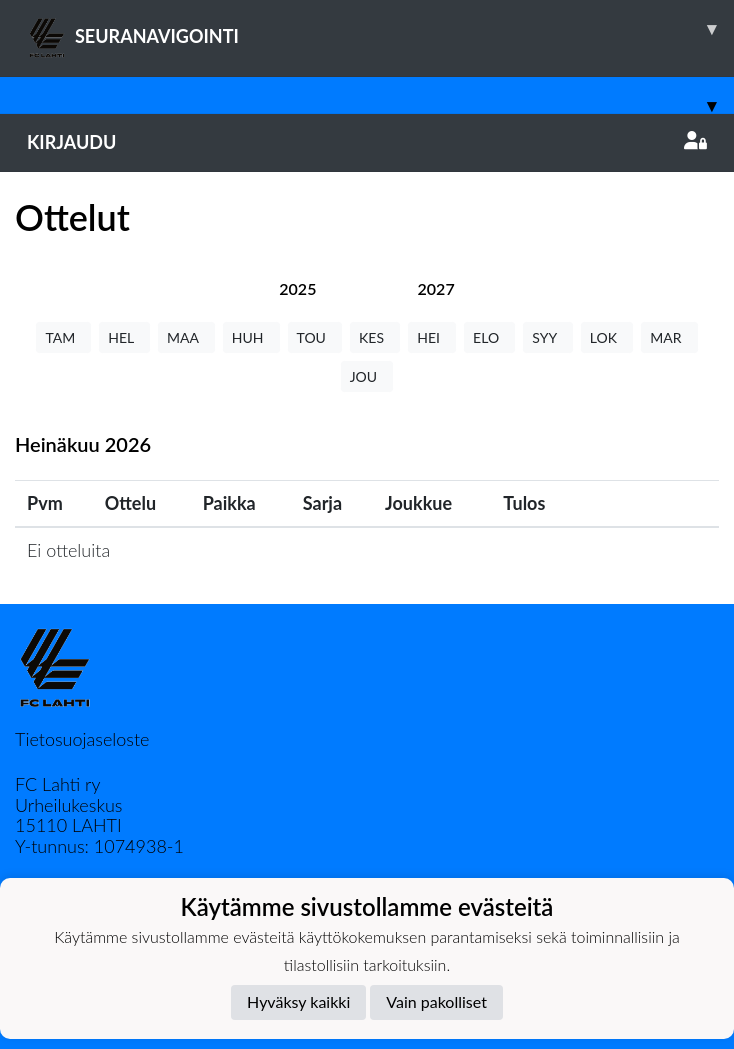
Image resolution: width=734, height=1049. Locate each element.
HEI (432, 337)
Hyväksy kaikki (298, 1001)
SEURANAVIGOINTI (380, 29)
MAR (669, 337)
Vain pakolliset (436, 1001)
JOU (367, 376)
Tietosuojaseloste (82, 739)
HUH (251, 337)
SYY (547, 337)
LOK (607, 337)
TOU (315, 337)
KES (375, 337)
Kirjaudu (367, 142)
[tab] (297, 288)
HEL (124, 337)
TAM (63, 337)
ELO (489, 337)
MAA (186, 337)
